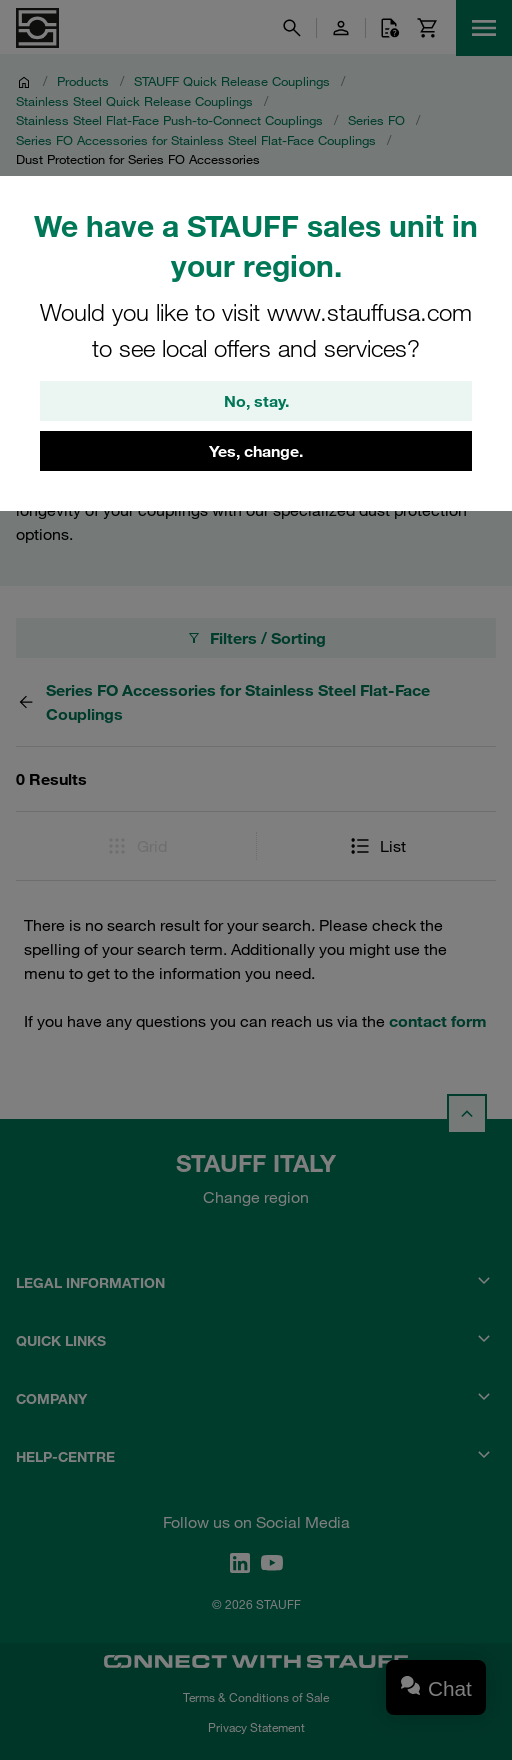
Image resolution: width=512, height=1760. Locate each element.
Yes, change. (256, 451)
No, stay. (256, 401)
